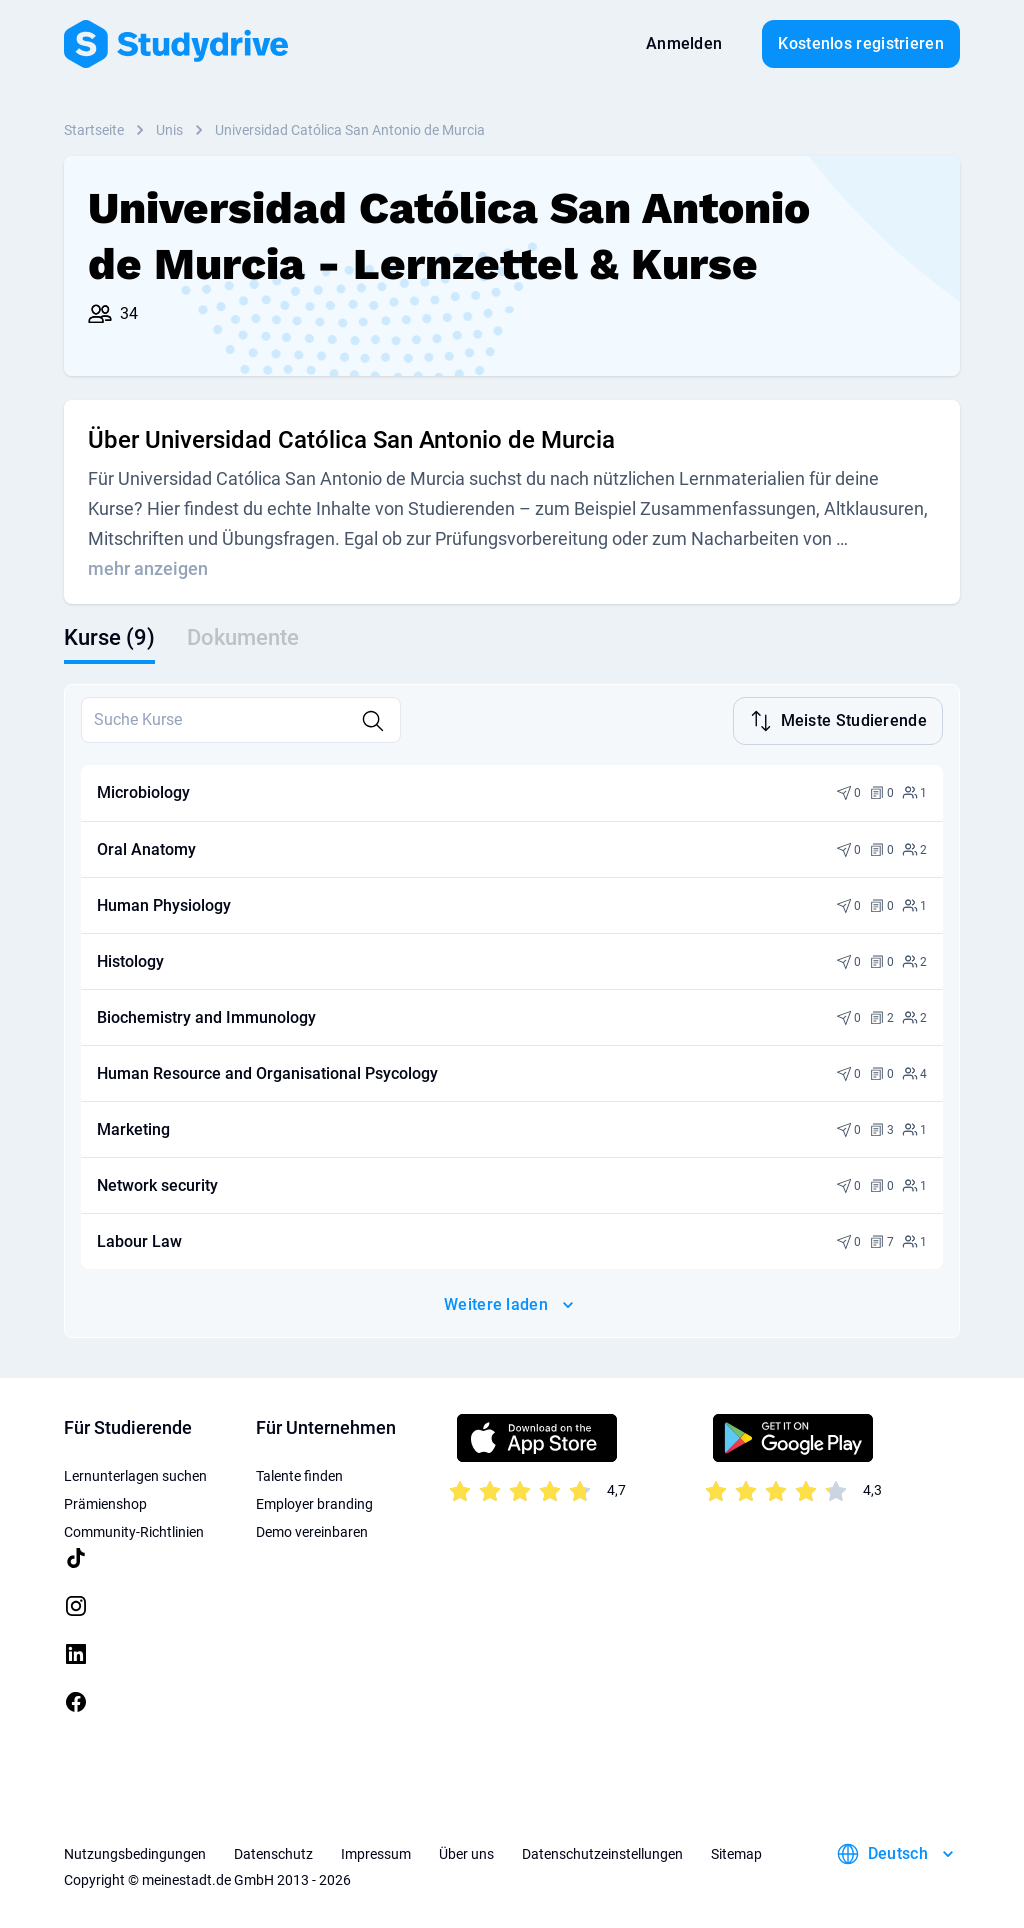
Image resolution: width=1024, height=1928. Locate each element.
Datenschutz (273, 1852)
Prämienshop (105, 1502)
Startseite (94, 130)
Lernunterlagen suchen (135, 1474)
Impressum (376, 1852)
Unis (169, 130)
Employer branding (314, 1502)
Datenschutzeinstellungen (602, 1852)
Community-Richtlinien (134, 1530)
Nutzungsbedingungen (135, 1852)
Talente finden (299, 1474)
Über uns (466, 1852)
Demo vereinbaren (312, 1530)
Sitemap (736, 1852)
